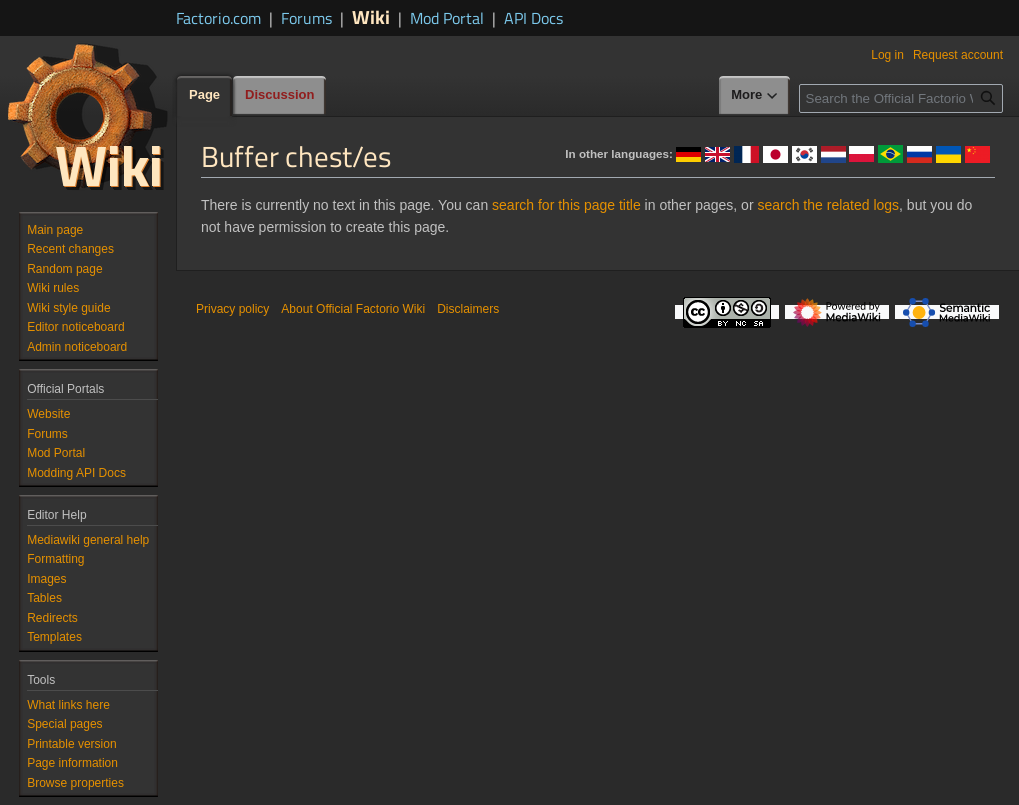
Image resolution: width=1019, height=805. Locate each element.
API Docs (533, 18)
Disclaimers (468, 309)
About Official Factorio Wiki (353, 309)
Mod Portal (447, 18)
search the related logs (828, 205)
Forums (306, 18)
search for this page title (566, 205)
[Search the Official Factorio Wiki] (901, 98)
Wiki (371, 16)
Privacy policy (232, 309)
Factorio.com (218, 18)
